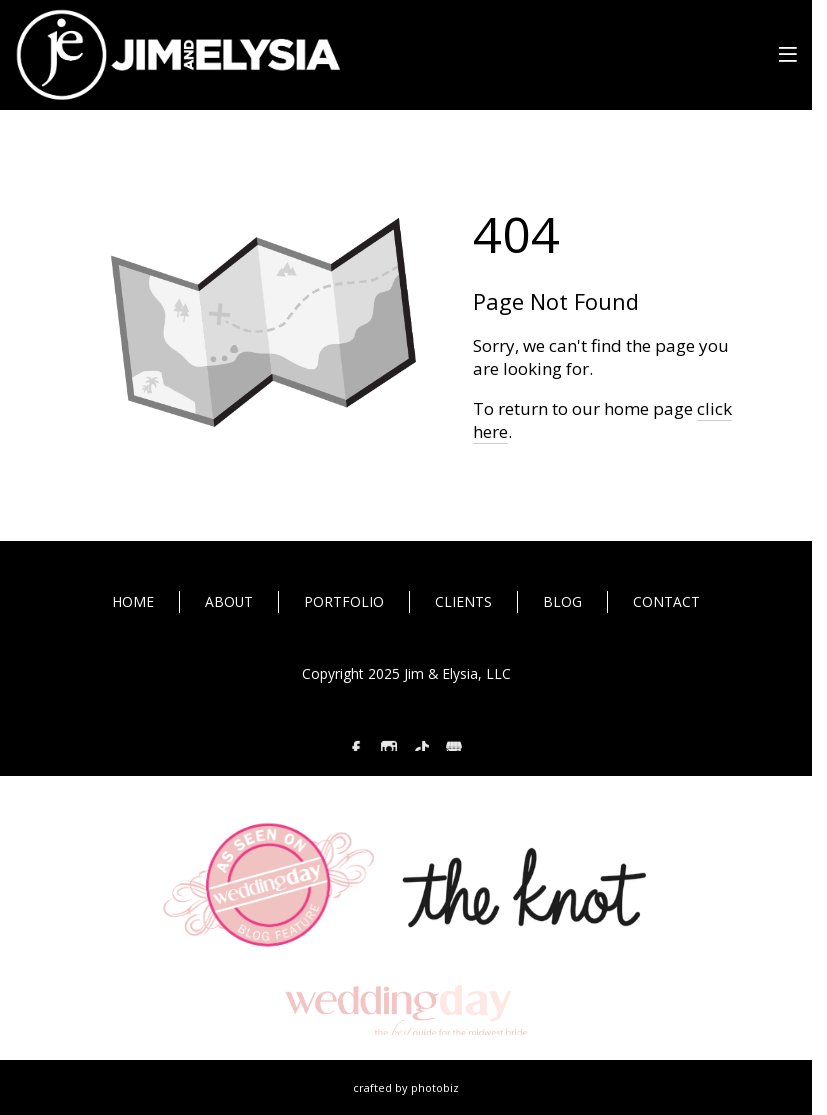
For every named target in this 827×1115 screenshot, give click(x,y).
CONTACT (666, 601)
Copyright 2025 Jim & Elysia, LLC (406, 673)
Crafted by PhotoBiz (406, 1087)
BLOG (562, 601)
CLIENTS (463, 601)
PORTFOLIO (344, 601)
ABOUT (229, 601)
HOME (133, 601)
